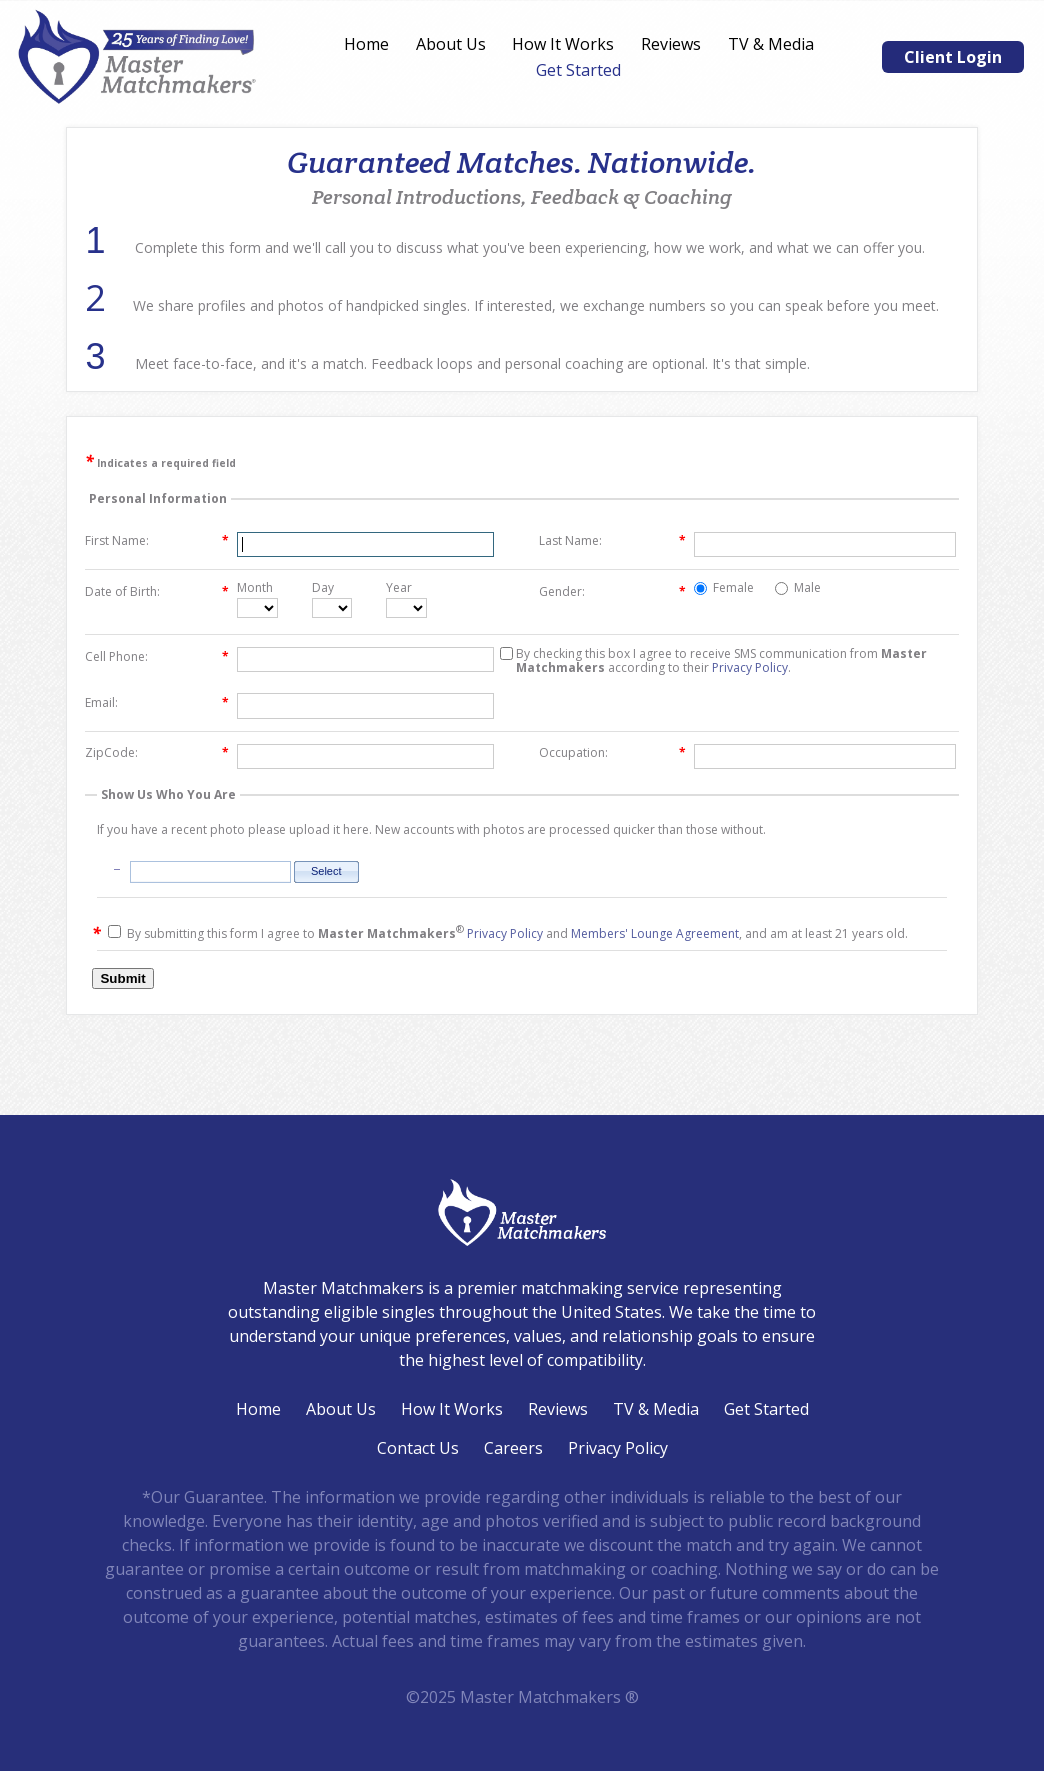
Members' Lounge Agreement (655, 933)
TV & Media (771, 44)
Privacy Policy (750, 667)
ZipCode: (157, 753)
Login (12, 1758)
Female (724, 588)
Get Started (578, 70)
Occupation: (612, 753)
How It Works (563, 44)
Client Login (953, 57)
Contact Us (418, 1448)
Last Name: (612, 541)
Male (798, 588)
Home (366, 44)
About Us (451, 44)
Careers (513, 1448)
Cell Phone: (157, 657)
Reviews (671, 44)
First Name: (157, 541)
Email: (157, 703)
